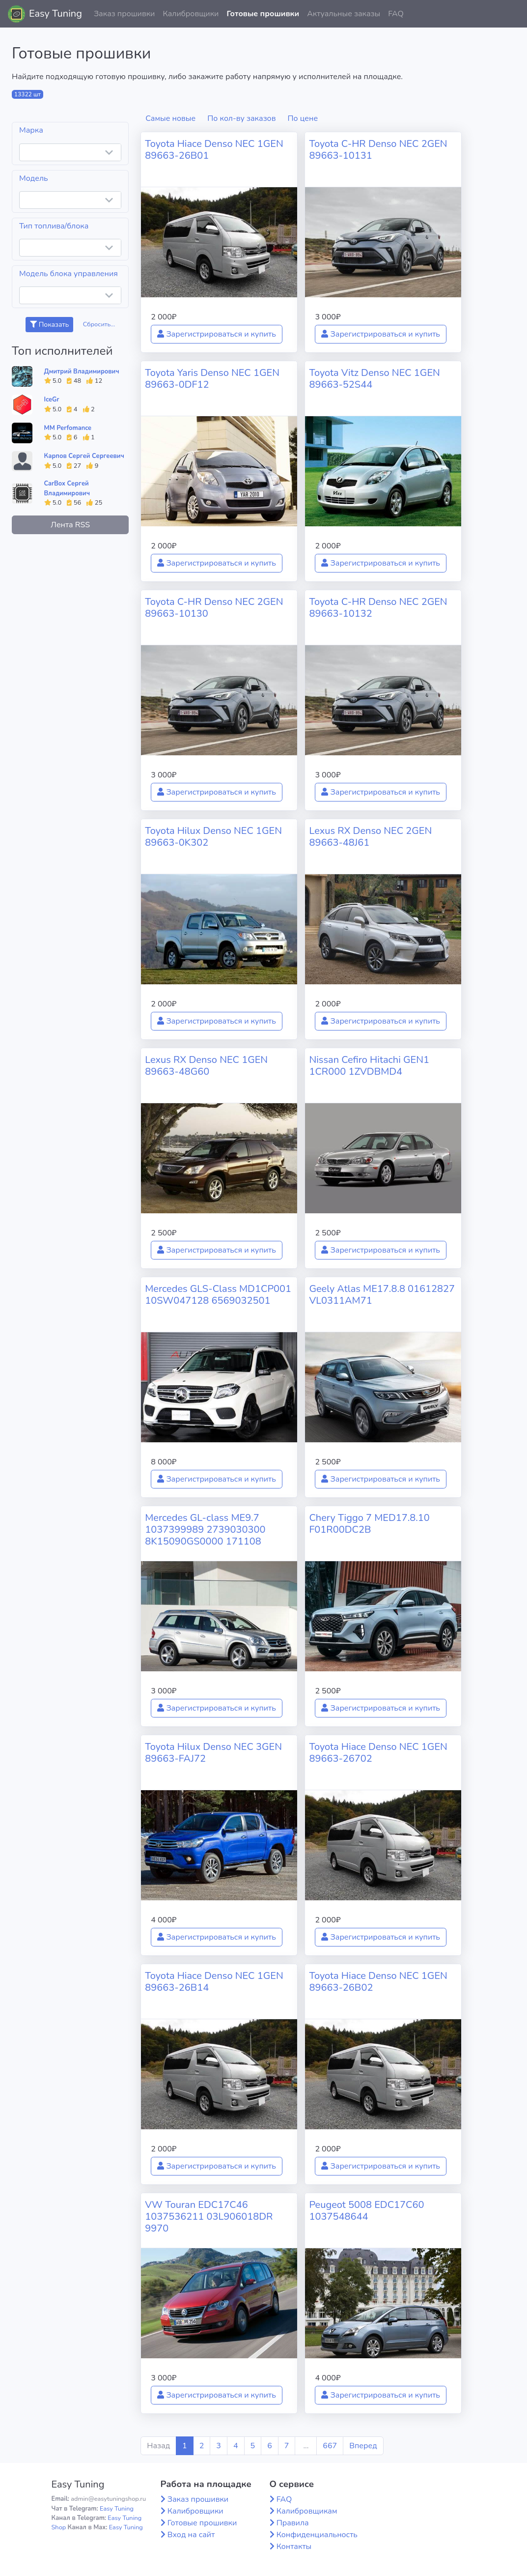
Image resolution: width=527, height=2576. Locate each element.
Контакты (294, 2546)
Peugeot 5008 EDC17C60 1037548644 (366, 2210)
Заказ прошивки (124, 13)
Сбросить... (99, 324)
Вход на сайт (191, 2534)
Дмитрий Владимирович (81, 371)
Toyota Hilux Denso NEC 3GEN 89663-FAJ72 (213, 1752)
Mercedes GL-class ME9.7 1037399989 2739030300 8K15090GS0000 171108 (205, 1529)
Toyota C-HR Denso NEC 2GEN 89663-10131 (378, 149)
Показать (49, 324)
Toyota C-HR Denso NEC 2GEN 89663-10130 (214, 607)
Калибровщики (191, 13)
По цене (303, 118)
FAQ (396, 13)
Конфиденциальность (317, 2534)
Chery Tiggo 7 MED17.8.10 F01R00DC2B (369, 1523)
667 (330, 2445)
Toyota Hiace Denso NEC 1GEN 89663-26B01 (214, 149)
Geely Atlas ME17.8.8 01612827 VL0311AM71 (382, 1294)
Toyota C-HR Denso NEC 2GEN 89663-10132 (378, 607)
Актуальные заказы (343, 13)
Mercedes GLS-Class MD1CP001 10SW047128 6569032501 (218, 1294)
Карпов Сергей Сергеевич (84, 456)
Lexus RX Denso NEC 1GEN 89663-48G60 (206, 1065)
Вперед (363, 2445)
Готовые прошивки (262, 13)
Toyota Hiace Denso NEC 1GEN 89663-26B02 (378, 1981)
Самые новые (170, 118)
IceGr (51, 399)
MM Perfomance (67, 428)
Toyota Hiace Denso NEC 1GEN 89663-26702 (378, 1752)
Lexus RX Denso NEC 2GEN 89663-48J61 (370, 836)
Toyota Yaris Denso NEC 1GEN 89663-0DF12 (212, 378)
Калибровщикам (307, 2511)
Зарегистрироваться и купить (216, 334)
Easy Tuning (55, 13)
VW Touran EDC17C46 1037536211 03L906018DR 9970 (209, 2216)
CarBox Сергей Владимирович (67, 488)
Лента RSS (70, 524)
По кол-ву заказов (241, 118)
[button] (511, 14)
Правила (293, 2523)
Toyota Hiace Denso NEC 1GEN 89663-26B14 (214, 1981)
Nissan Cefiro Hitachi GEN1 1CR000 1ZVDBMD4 (369, 1065)
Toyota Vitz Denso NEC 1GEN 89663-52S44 (374, 378)
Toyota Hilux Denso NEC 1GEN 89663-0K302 (213, 836)
